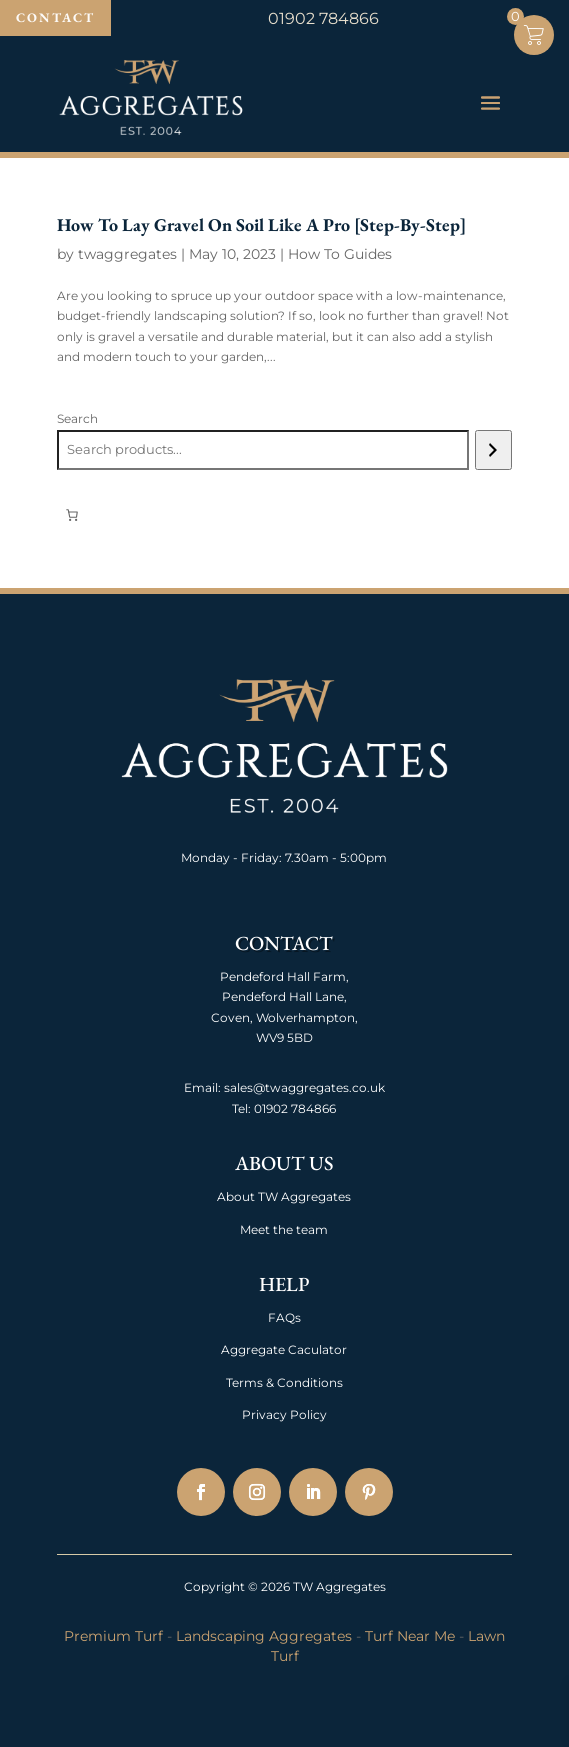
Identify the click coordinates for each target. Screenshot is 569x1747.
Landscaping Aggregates (264, 1636)
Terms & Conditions (284, 1382)
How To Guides (340, 254)
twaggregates (127, 254)
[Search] (493, 450)
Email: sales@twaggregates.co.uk (284, 1087)
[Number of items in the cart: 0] (72, 515)
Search (77, 418)
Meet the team (284, 1229)
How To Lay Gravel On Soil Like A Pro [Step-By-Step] (261, 224)
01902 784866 (293, 1108)
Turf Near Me (410, 1636)
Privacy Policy (284, 1414)
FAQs (284, 1317)
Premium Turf (113, 1636)
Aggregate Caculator (284, 1349)
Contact (55, 17)
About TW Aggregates (284, 1196)
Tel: (241, 1108)
